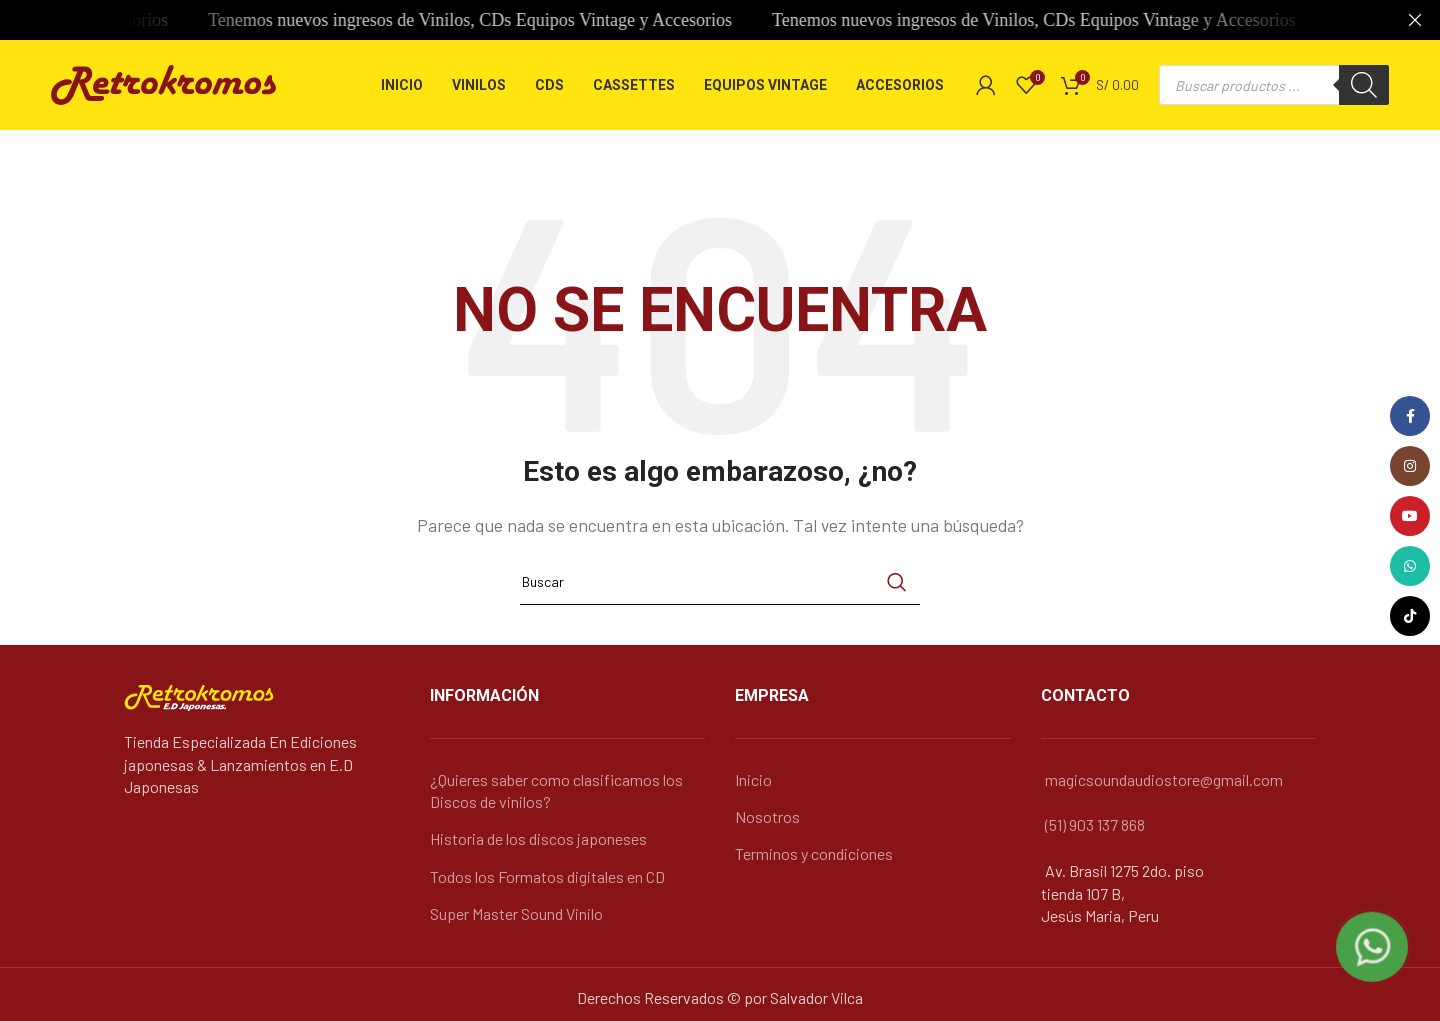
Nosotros (767, 816)
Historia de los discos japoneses (538, 838)
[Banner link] (690, 20)
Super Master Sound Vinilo (516, 913)
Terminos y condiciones (814, 853)
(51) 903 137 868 (1095, 824)
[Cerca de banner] (1415, 20)
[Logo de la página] (163, 82)
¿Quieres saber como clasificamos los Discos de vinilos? (556, 790)
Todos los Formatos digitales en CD (547, 876)
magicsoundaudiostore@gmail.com (1164, 779)
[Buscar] (1364, 85)
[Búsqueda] (720, 582)
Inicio (753, 779)
